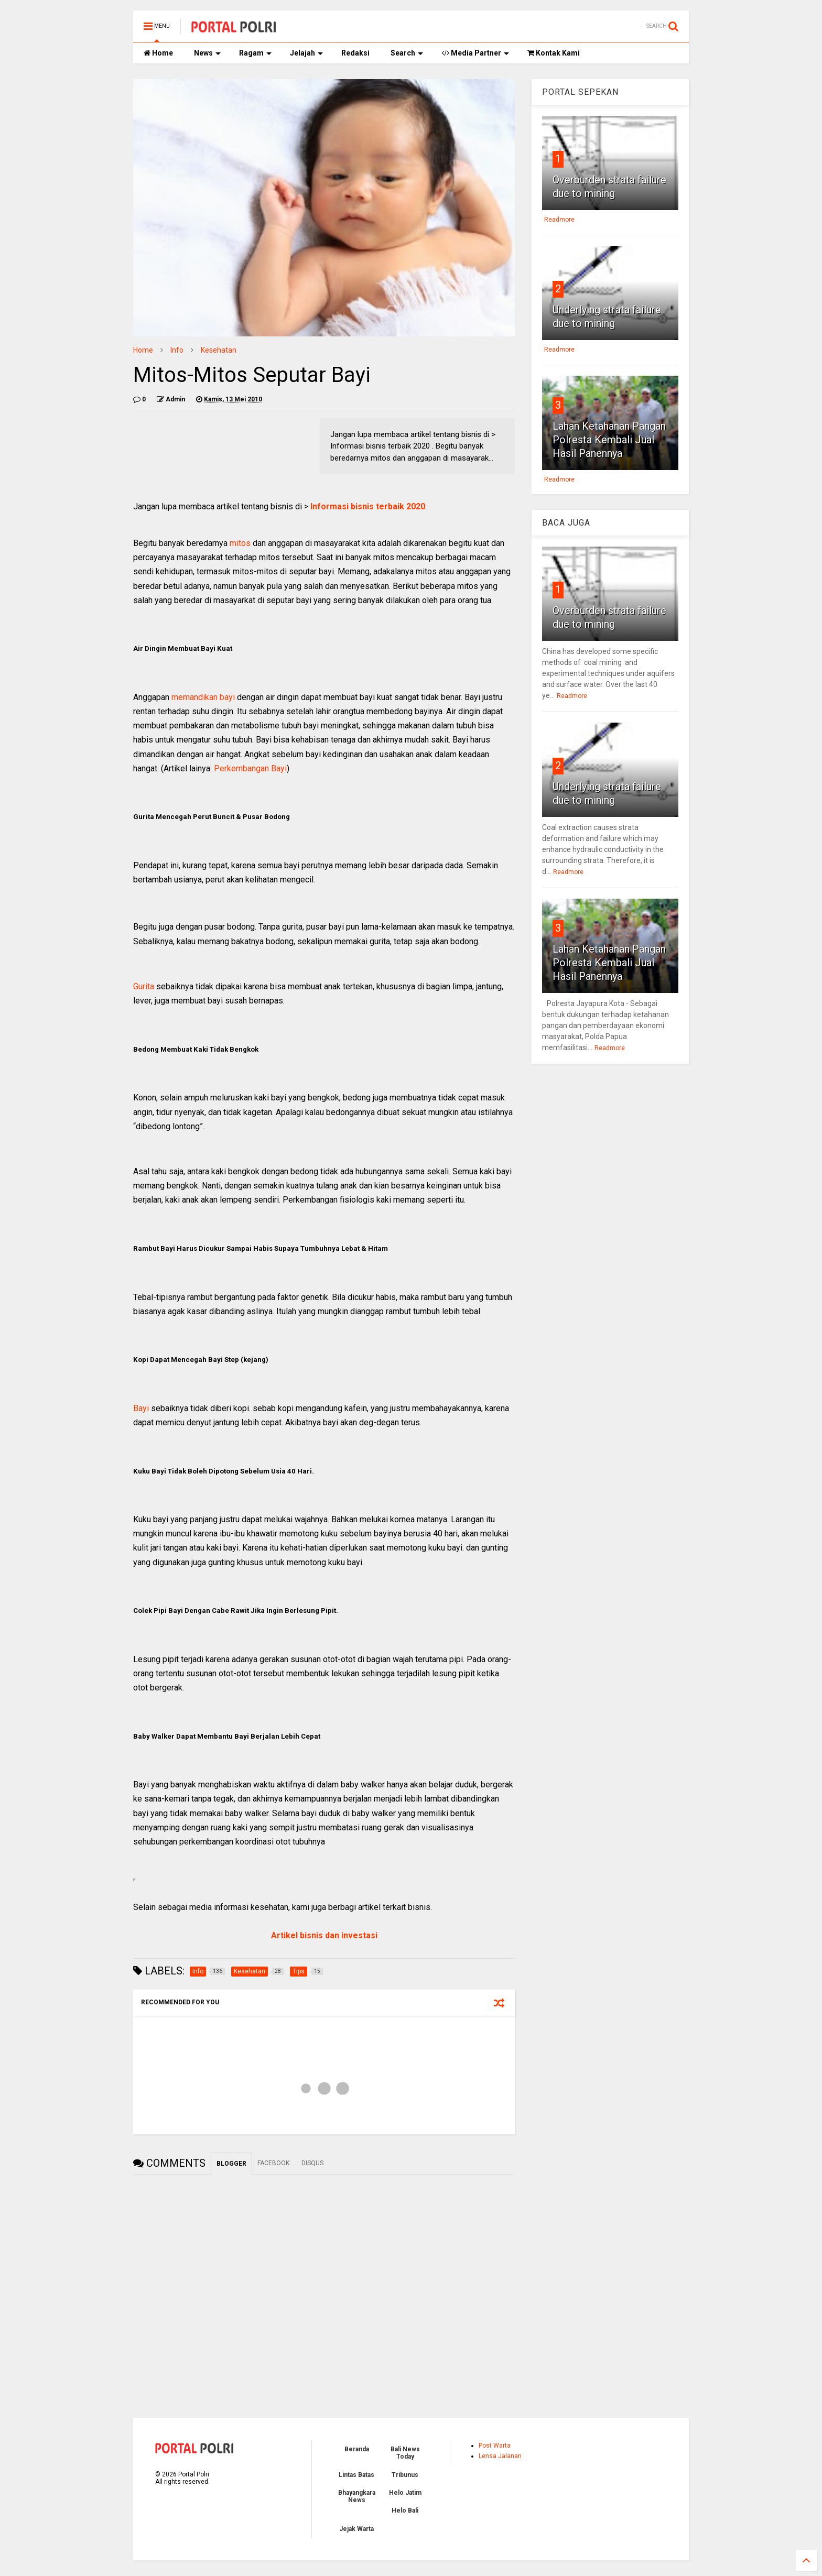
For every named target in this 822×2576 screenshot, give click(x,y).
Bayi (141, 1408)
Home (158, 53)
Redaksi (355, 53)
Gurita (143, 986)
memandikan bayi (204, 697)
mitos (240, 543)
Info (176, 350)
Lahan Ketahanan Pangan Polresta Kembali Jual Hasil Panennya (609, 440)
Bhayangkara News (356, 2496)
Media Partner (475, 53)
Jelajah (306, 53)
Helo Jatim (405, 2492)
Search (407, 53)
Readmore (559, 219)
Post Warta (495, 2445)
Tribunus (405, 2475)
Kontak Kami (553, 53)
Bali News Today (405, 2453)
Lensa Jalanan (500, 2456)
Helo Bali (405, 2510)
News (207, 53)
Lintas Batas (356, 2475)
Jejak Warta (356, 2529)
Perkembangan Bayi (250, 768)
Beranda (356, 2449)
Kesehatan (218, 350)
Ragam (255, 53)
